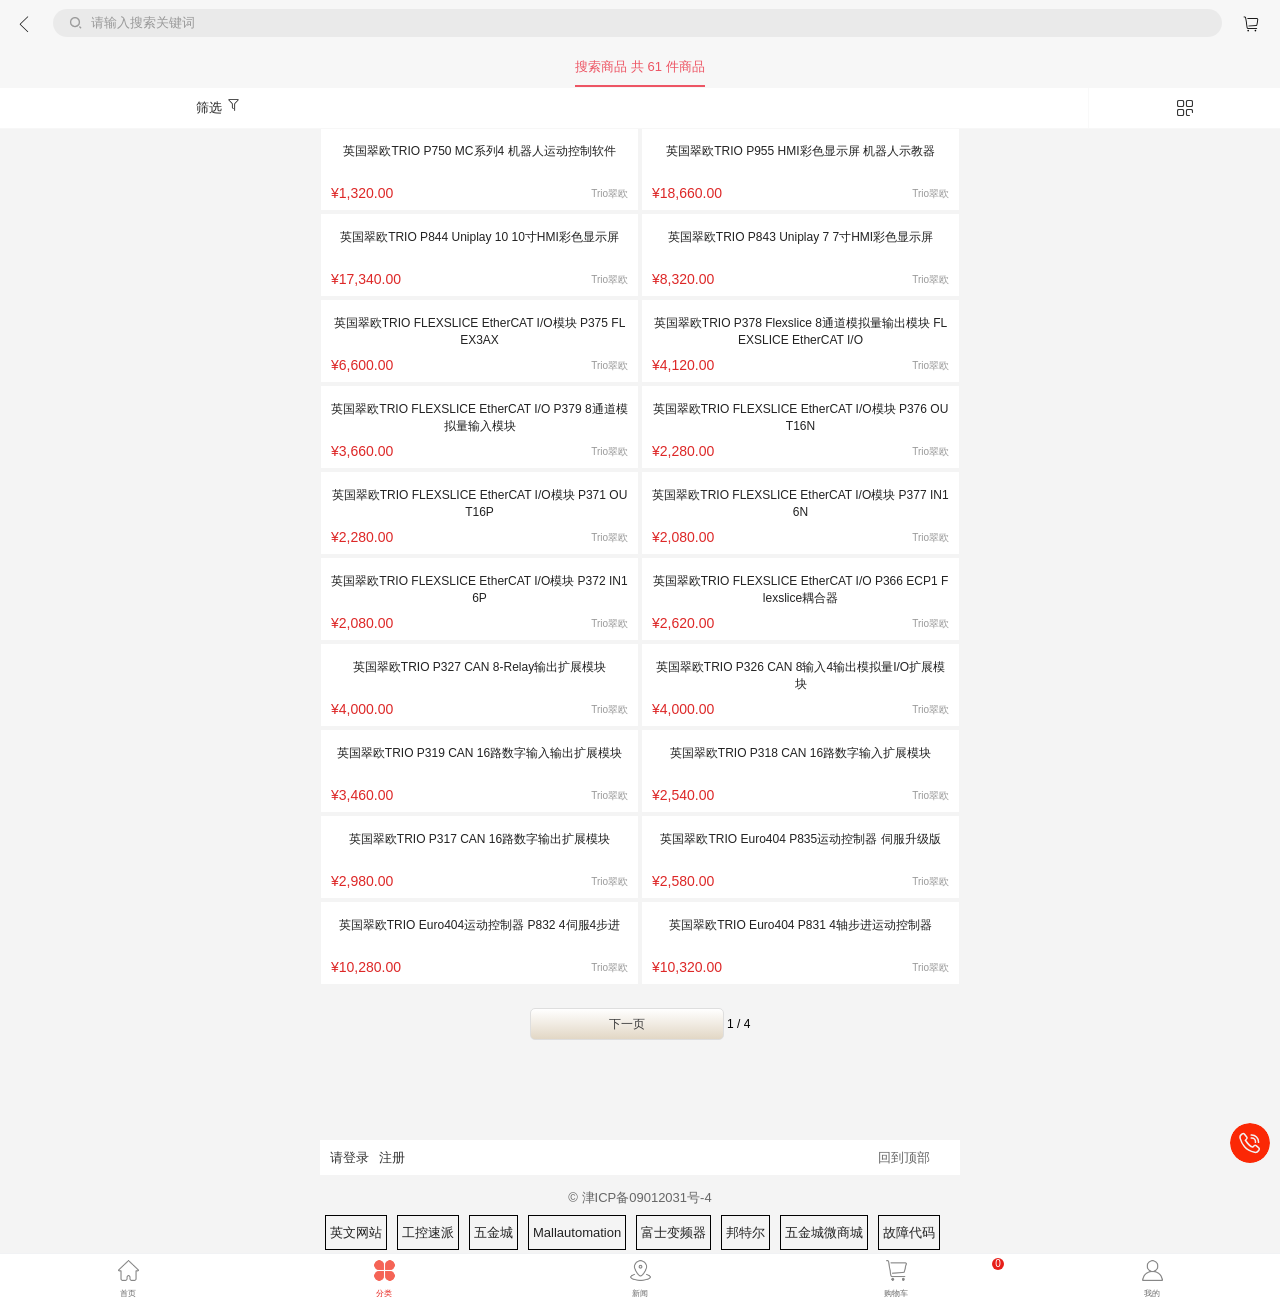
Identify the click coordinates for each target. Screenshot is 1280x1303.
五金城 (493, 1232)
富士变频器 (673, 1232)
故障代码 (909, 1232)
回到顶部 (904, 1157)
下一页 (627, 1024)
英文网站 (356, 1232)
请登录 (349, 1157)
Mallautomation (577, 1232)
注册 (392, 1157)
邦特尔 (745, 1232)
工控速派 (428, 1232)
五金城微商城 (824, 1232)
